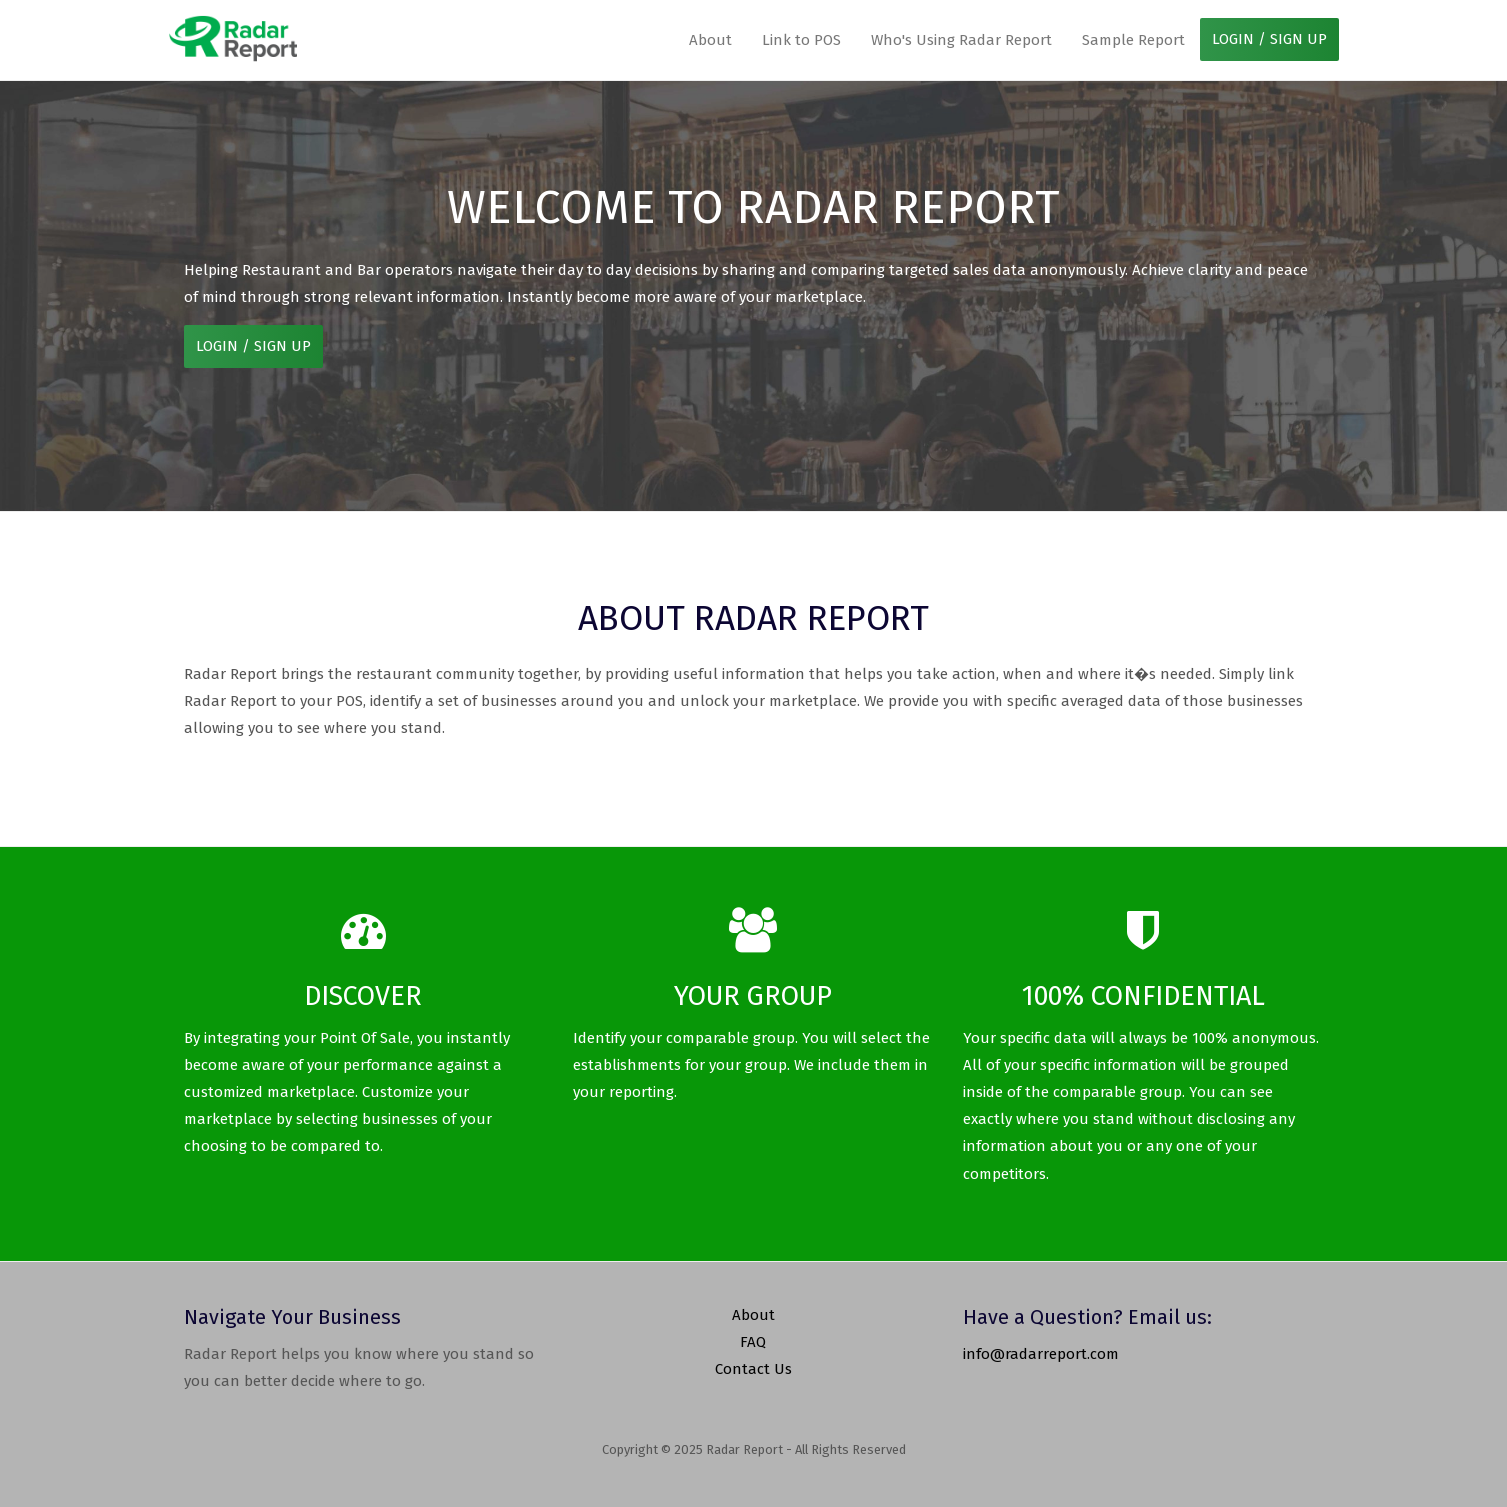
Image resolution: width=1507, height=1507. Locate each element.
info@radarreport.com (1041, 1354)
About (710, 40)
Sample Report (1133, 40)
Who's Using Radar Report (961, 40)
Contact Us (753, 1369)
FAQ (753, 1342)
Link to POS (801, 40)
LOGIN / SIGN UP (1269, 39)
